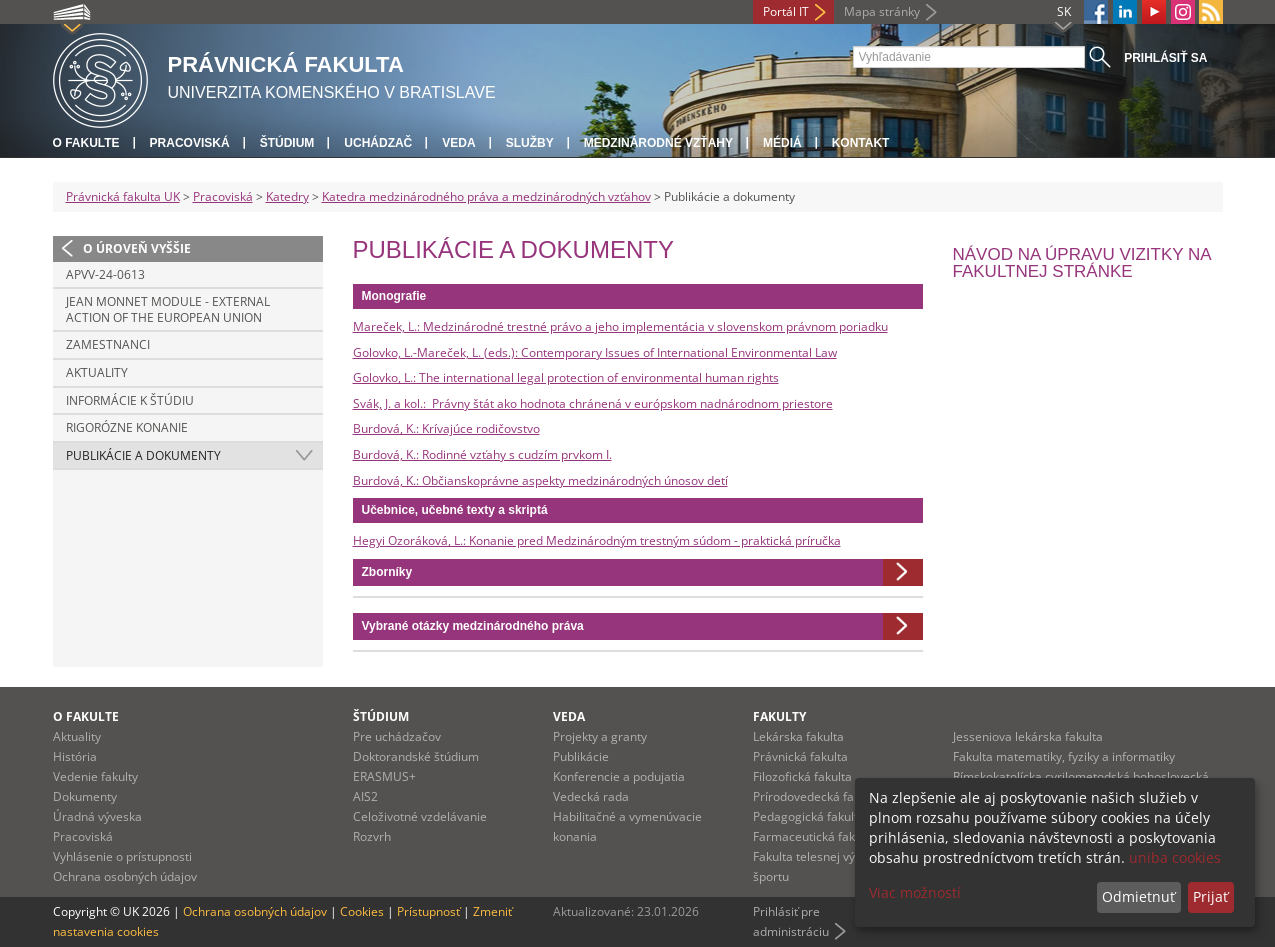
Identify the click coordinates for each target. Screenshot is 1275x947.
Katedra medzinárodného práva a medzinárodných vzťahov (486, 196)
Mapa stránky (882, 11)
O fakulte (86, 143)
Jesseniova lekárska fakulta (1028, 736)
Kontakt (861, 143)
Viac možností (915, 892)
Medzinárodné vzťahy (658, 143)
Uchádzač (378, 143)
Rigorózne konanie (127, 427)
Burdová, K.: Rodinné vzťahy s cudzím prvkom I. (482, 454)
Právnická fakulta (800, 756)
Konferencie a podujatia (619, 776)
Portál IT (786, 11)
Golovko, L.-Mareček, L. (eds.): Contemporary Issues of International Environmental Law (595, 352)
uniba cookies (1175, 857)
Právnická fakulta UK (123, 196)
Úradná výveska (97, 816)
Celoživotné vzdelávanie (420, 816)
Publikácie (581, 756)
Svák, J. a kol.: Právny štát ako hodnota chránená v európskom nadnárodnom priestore (593, 403)
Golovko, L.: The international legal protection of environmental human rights (566, 377)
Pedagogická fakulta (809, 816)
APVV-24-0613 (105, 274)
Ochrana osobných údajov (125, 876)
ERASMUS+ (384, 776)
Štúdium (287, 143)
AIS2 (365, 796)
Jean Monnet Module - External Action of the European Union (168, 309)
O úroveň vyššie (137, 248)
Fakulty (779, 716)
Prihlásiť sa (1165, 58)
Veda (458, 143)
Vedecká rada (591, 796)
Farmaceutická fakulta (814, 836)
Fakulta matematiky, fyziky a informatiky (1064, 756)
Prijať (1210, 896)
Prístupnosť (428, 911)
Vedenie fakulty (95, 776)
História (75, 756)
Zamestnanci (108, 344)
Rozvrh (372, 836)
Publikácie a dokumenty (143, 455)
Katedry (287, 196)
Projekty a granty (600, 736)
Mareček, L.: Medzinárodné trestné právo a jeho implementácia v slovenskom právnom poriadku (620, 326)
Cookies (362, 911)
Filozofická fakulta (802, 776)
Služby (530, 143)
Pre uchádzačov (397, 736)
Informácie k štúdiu (130, 400)
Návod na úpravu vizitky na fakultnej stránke (1082, 263)
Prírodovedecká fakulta (817, 796)
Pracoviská (190, 143)
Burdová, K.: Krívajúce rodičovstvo (446, 428)
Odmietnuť (1138, 896)
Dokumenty (85, 796)
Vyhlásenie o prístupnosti (122, 856)
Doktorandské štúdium (416, 756)
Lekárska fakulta (798, 736)
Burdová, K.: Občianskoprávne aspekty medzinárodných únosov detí (540, 480)
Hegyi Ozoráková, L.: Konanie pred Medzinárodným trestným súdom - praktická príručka (597, 540)
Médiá (782, 143)
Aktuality (97, 372)
